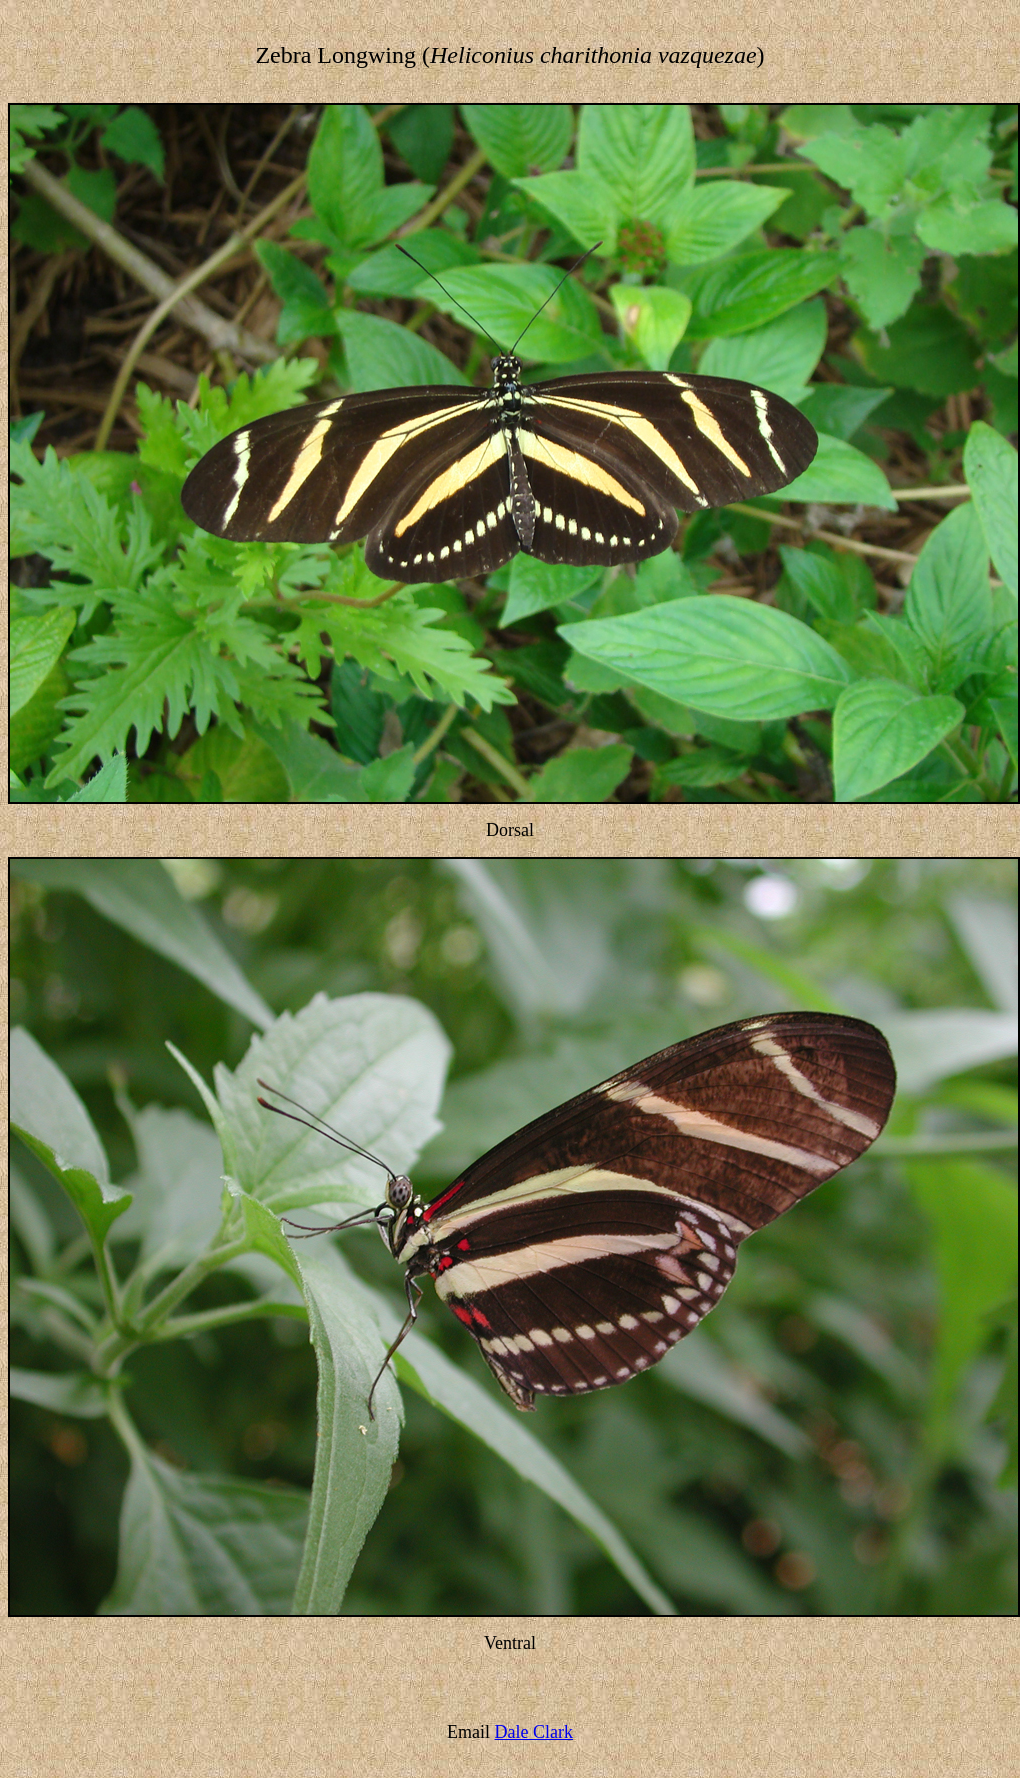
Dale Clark (534, 1732)
